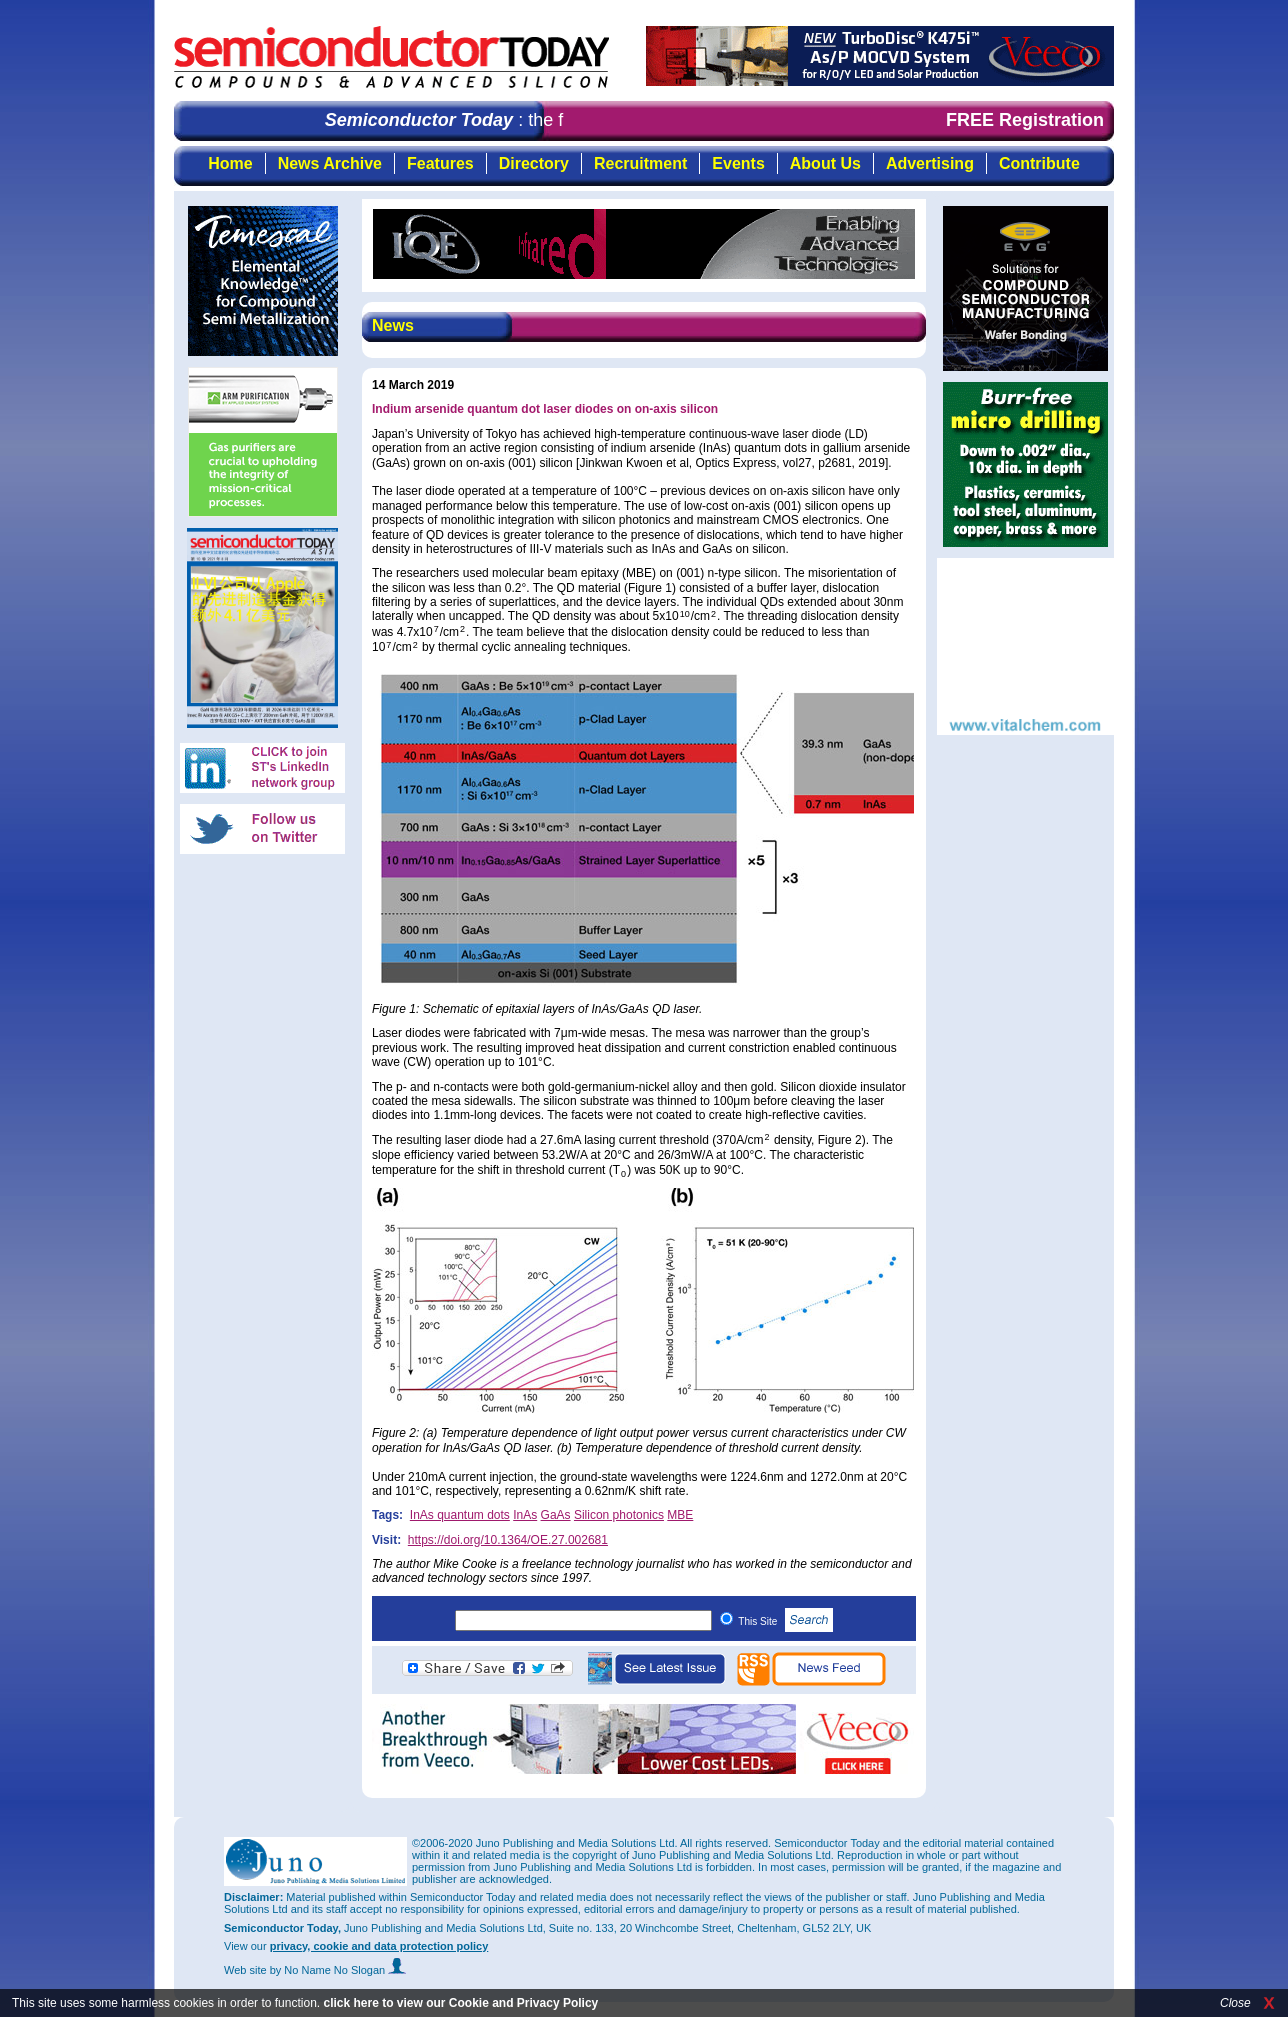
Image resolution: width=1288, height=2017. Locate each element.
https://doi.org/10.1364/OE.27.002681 (508, 1540)
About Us (825, 163)
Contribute (1039, 163)
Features (440, 163)
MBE (680, 1515)
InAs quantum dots (460, 1515)
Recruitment (640, 163)
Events (738, 163)
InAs (525, 1515)
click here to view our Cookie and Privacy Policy (460, 2003)
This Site (785, 1621)
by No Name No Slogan (338, 1970)
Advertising (930, 163)
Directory (534, 163)
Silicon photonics (619, 1515)
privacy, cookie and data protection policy (379, 1946)
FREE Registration (1025, 120)
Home (230, 163)
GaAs (556, 1515)
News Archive (330, 163)
